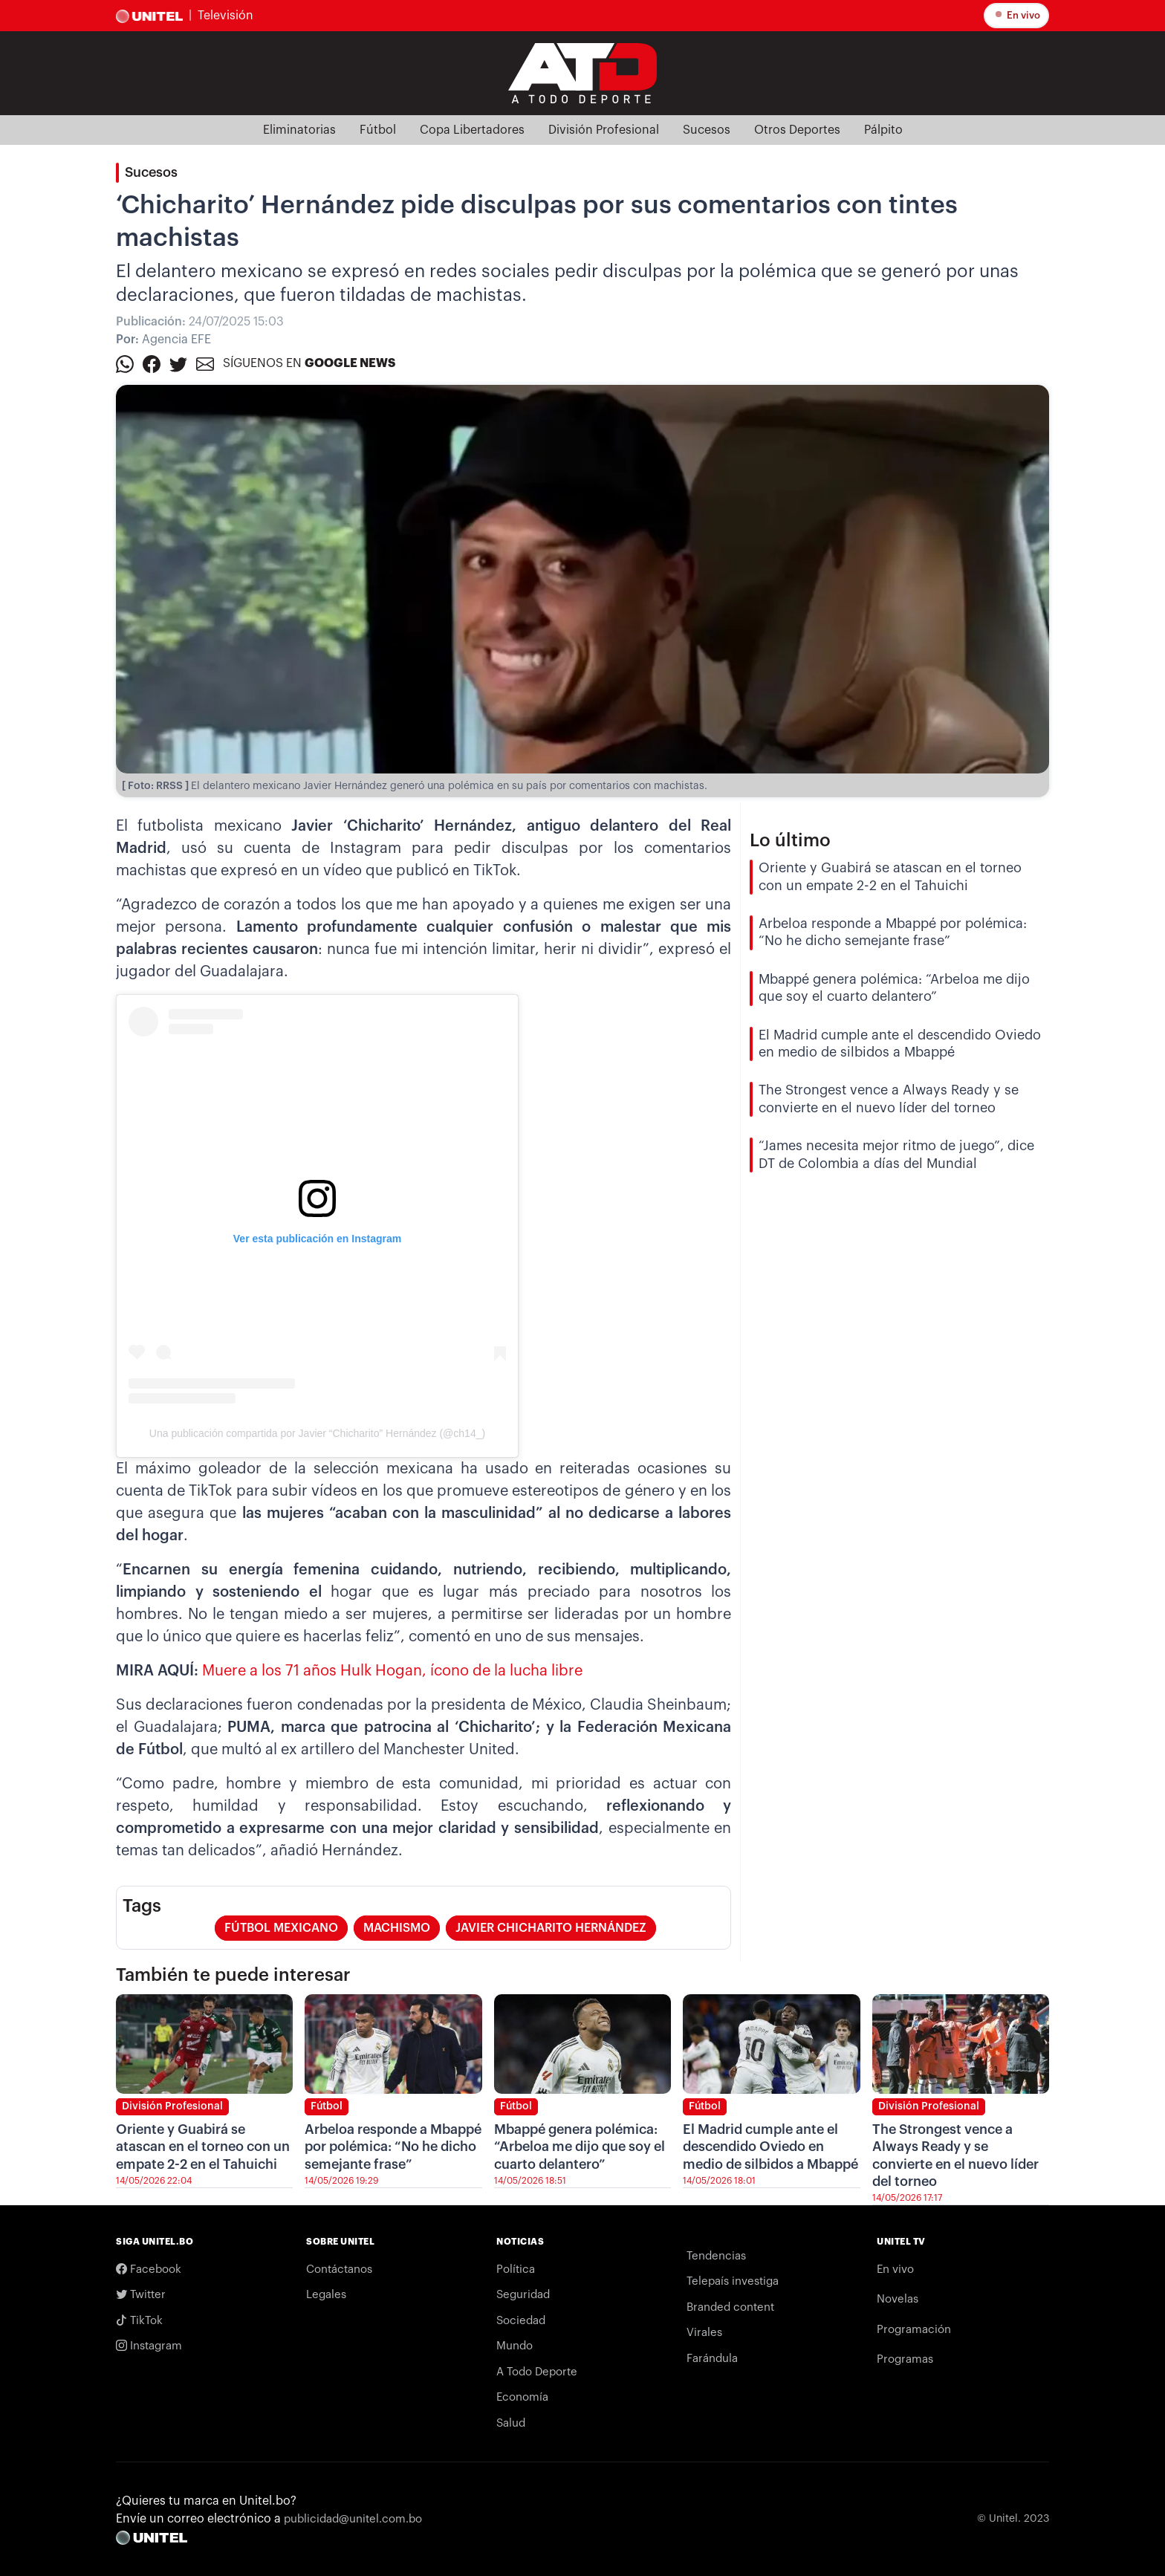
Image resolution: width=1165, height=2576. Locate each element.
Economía (522, 2397)
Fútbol (378, 130)
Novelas (897, 2299)
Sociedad (520, 2320)
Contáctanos (339, 2269)
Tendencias (716, 2256)
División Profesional (603, 130)
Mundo (514, 2346)
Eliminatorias (299, 130)
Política (515, 2269)
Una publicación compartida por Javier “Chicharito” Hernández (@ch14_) (317, 1433)
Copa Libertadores (472, 130)
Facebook (148, 2269)
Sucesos (706, 130)
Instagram (149, 2346)
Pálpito (883, 130)
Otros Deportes (797, 130)
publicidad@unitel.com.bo (353, 2519)
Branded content (730, 2307)
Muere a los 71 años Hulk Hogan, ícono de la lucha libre (392, 1671)
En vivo (1016, 14)
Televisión (225, 16)
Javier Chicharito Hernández (550, 1928)
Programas (905, 2359)
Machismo (396, 1928)
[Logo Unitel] (582, 72)
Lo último (790, 840)
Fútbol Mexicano (281, 1928)
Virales (704, 2332)
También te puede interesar (233, 1975)
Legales (326, 2294)
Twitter (141, 2294)
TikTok (139, 2320)
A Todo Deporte (536, 2372)
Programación (914, 2329)
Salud (510, 2423)
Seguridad (523, 2294)
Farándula (712, 2358)
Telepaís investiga (733, 2281)
